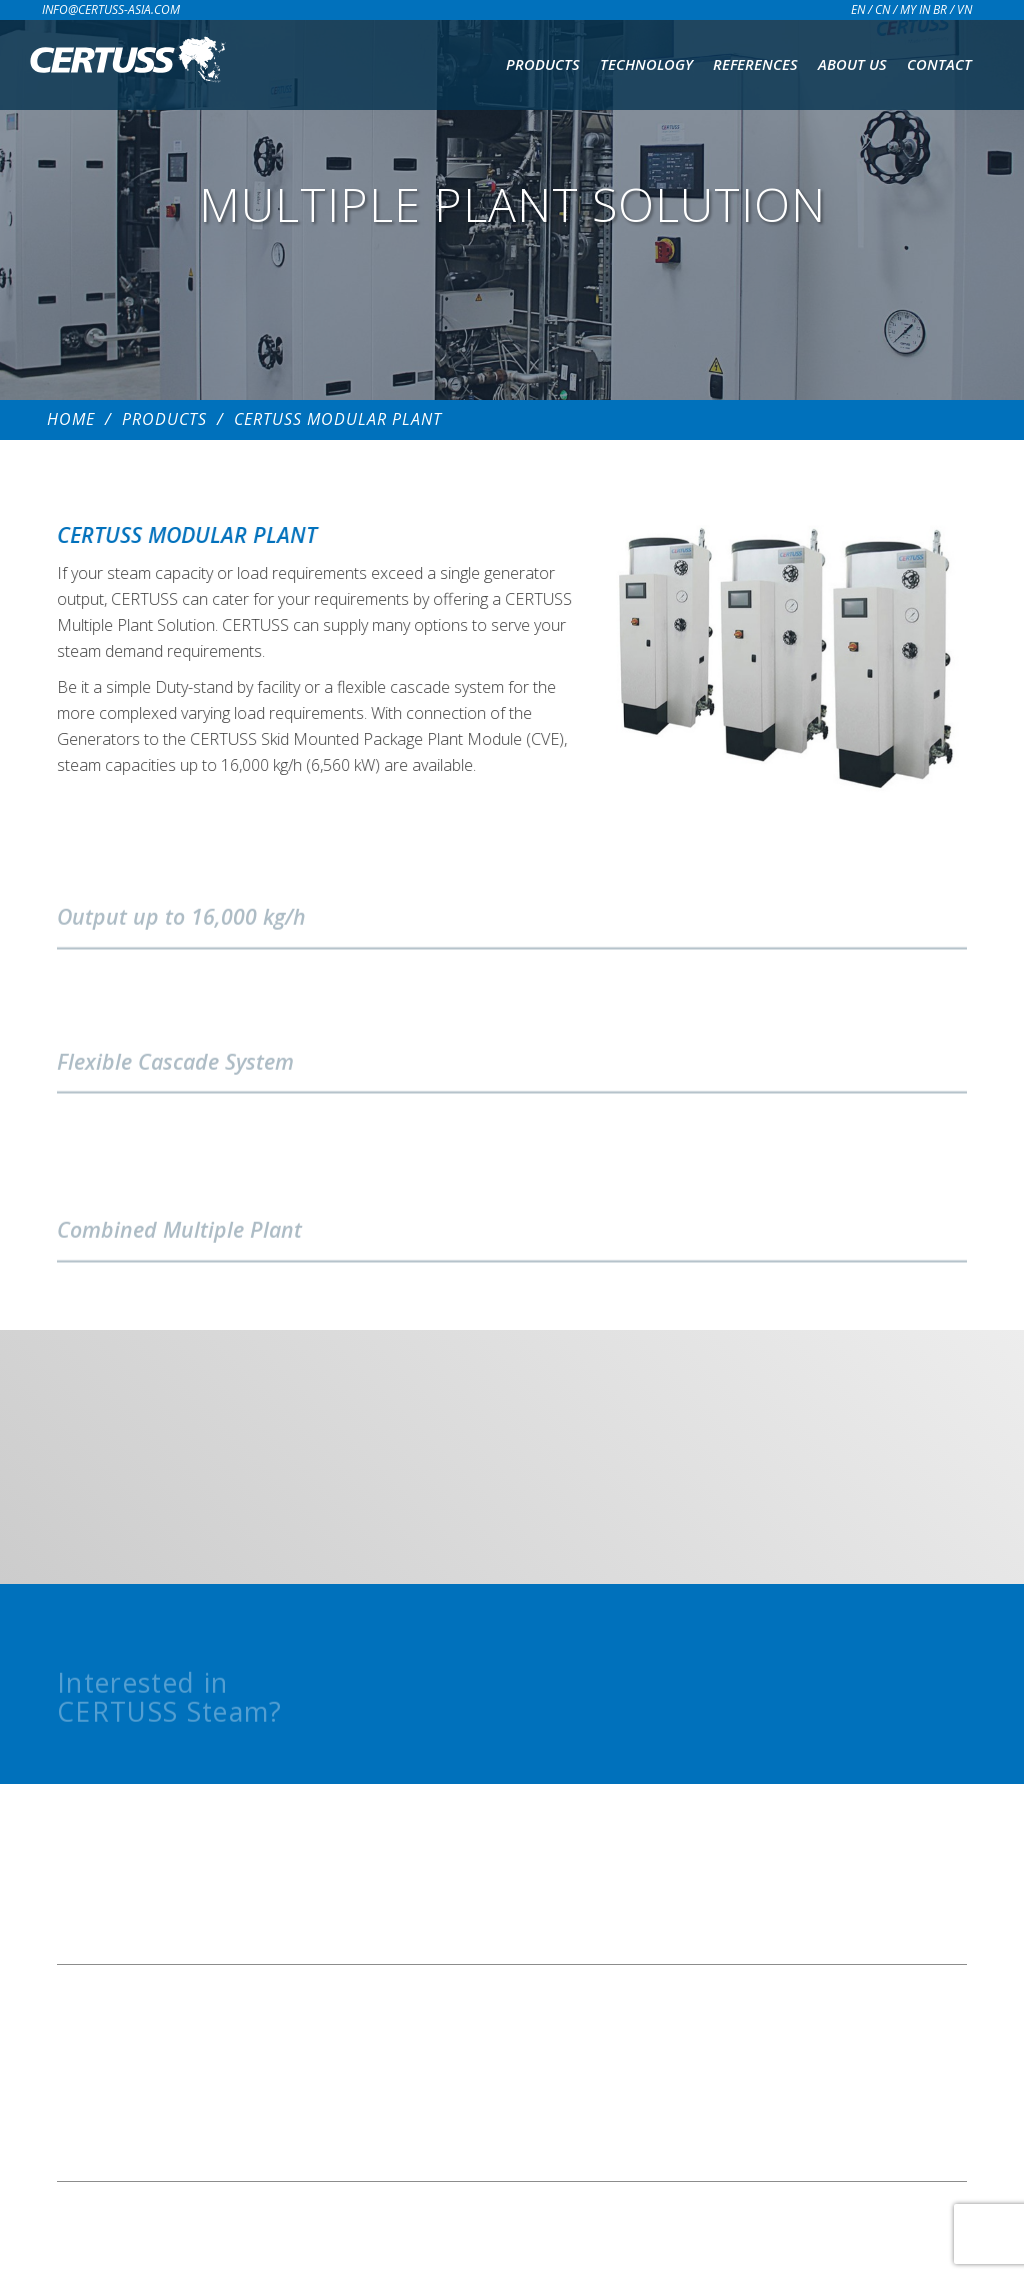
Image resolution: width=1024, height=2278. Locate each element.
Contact (939, 64)
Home (71, 419)
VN (964, 9)
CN (882, 9)
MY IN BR (923, 9)
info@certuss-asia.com (111, 9)
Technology (646, 64)
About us (852, 64)
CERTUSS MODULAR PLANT (338, 419)
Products (543, 64)
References (755, 64)
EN (858, 9)
